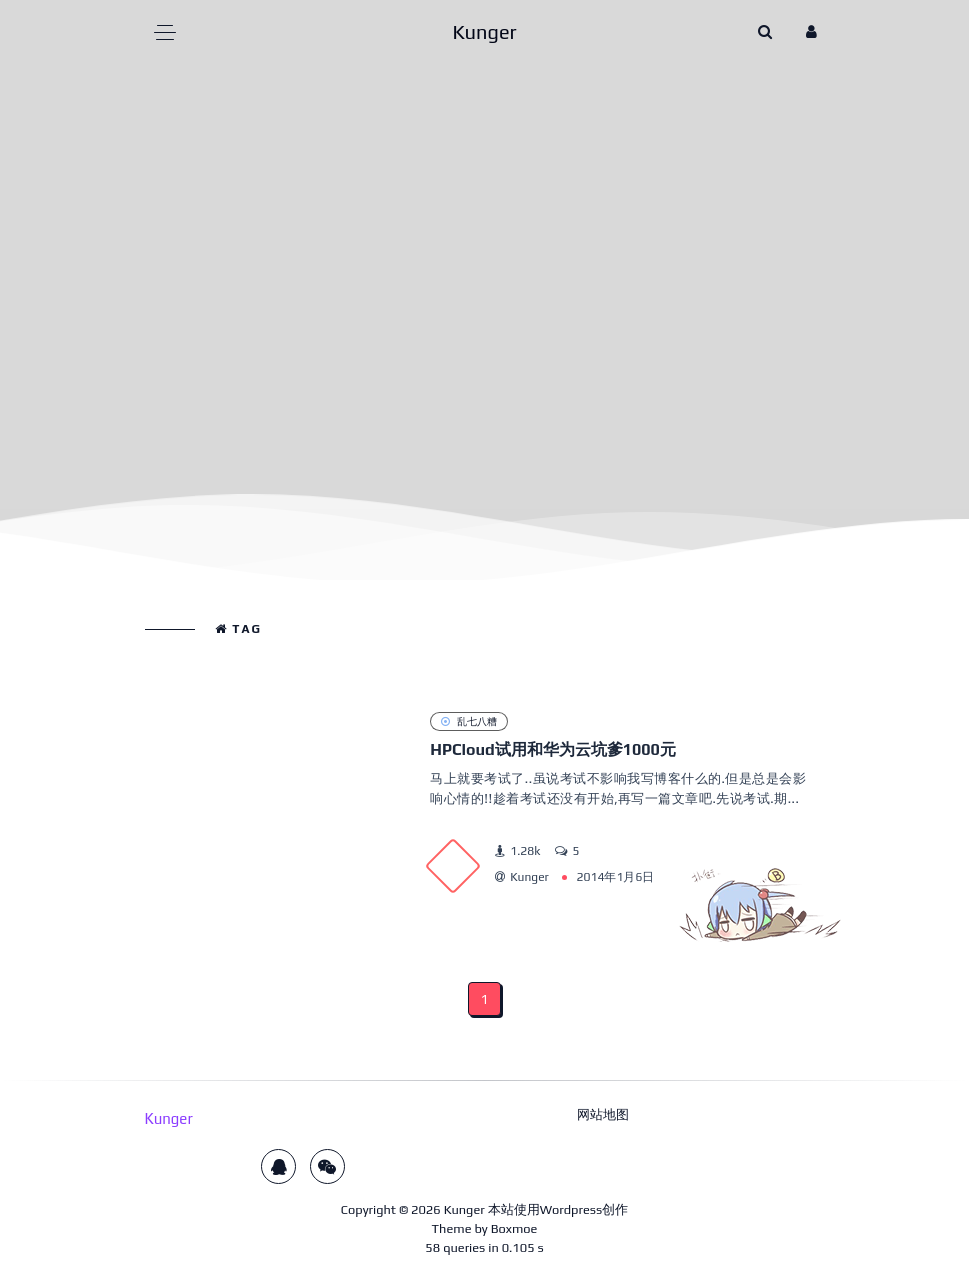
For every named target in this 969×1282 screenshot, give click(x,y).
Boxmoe (514, 1228)
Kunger (464, 1209)
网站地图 (603, 1114)
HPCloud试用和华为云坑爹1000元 (553, 749)
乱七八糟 (469, 721)
